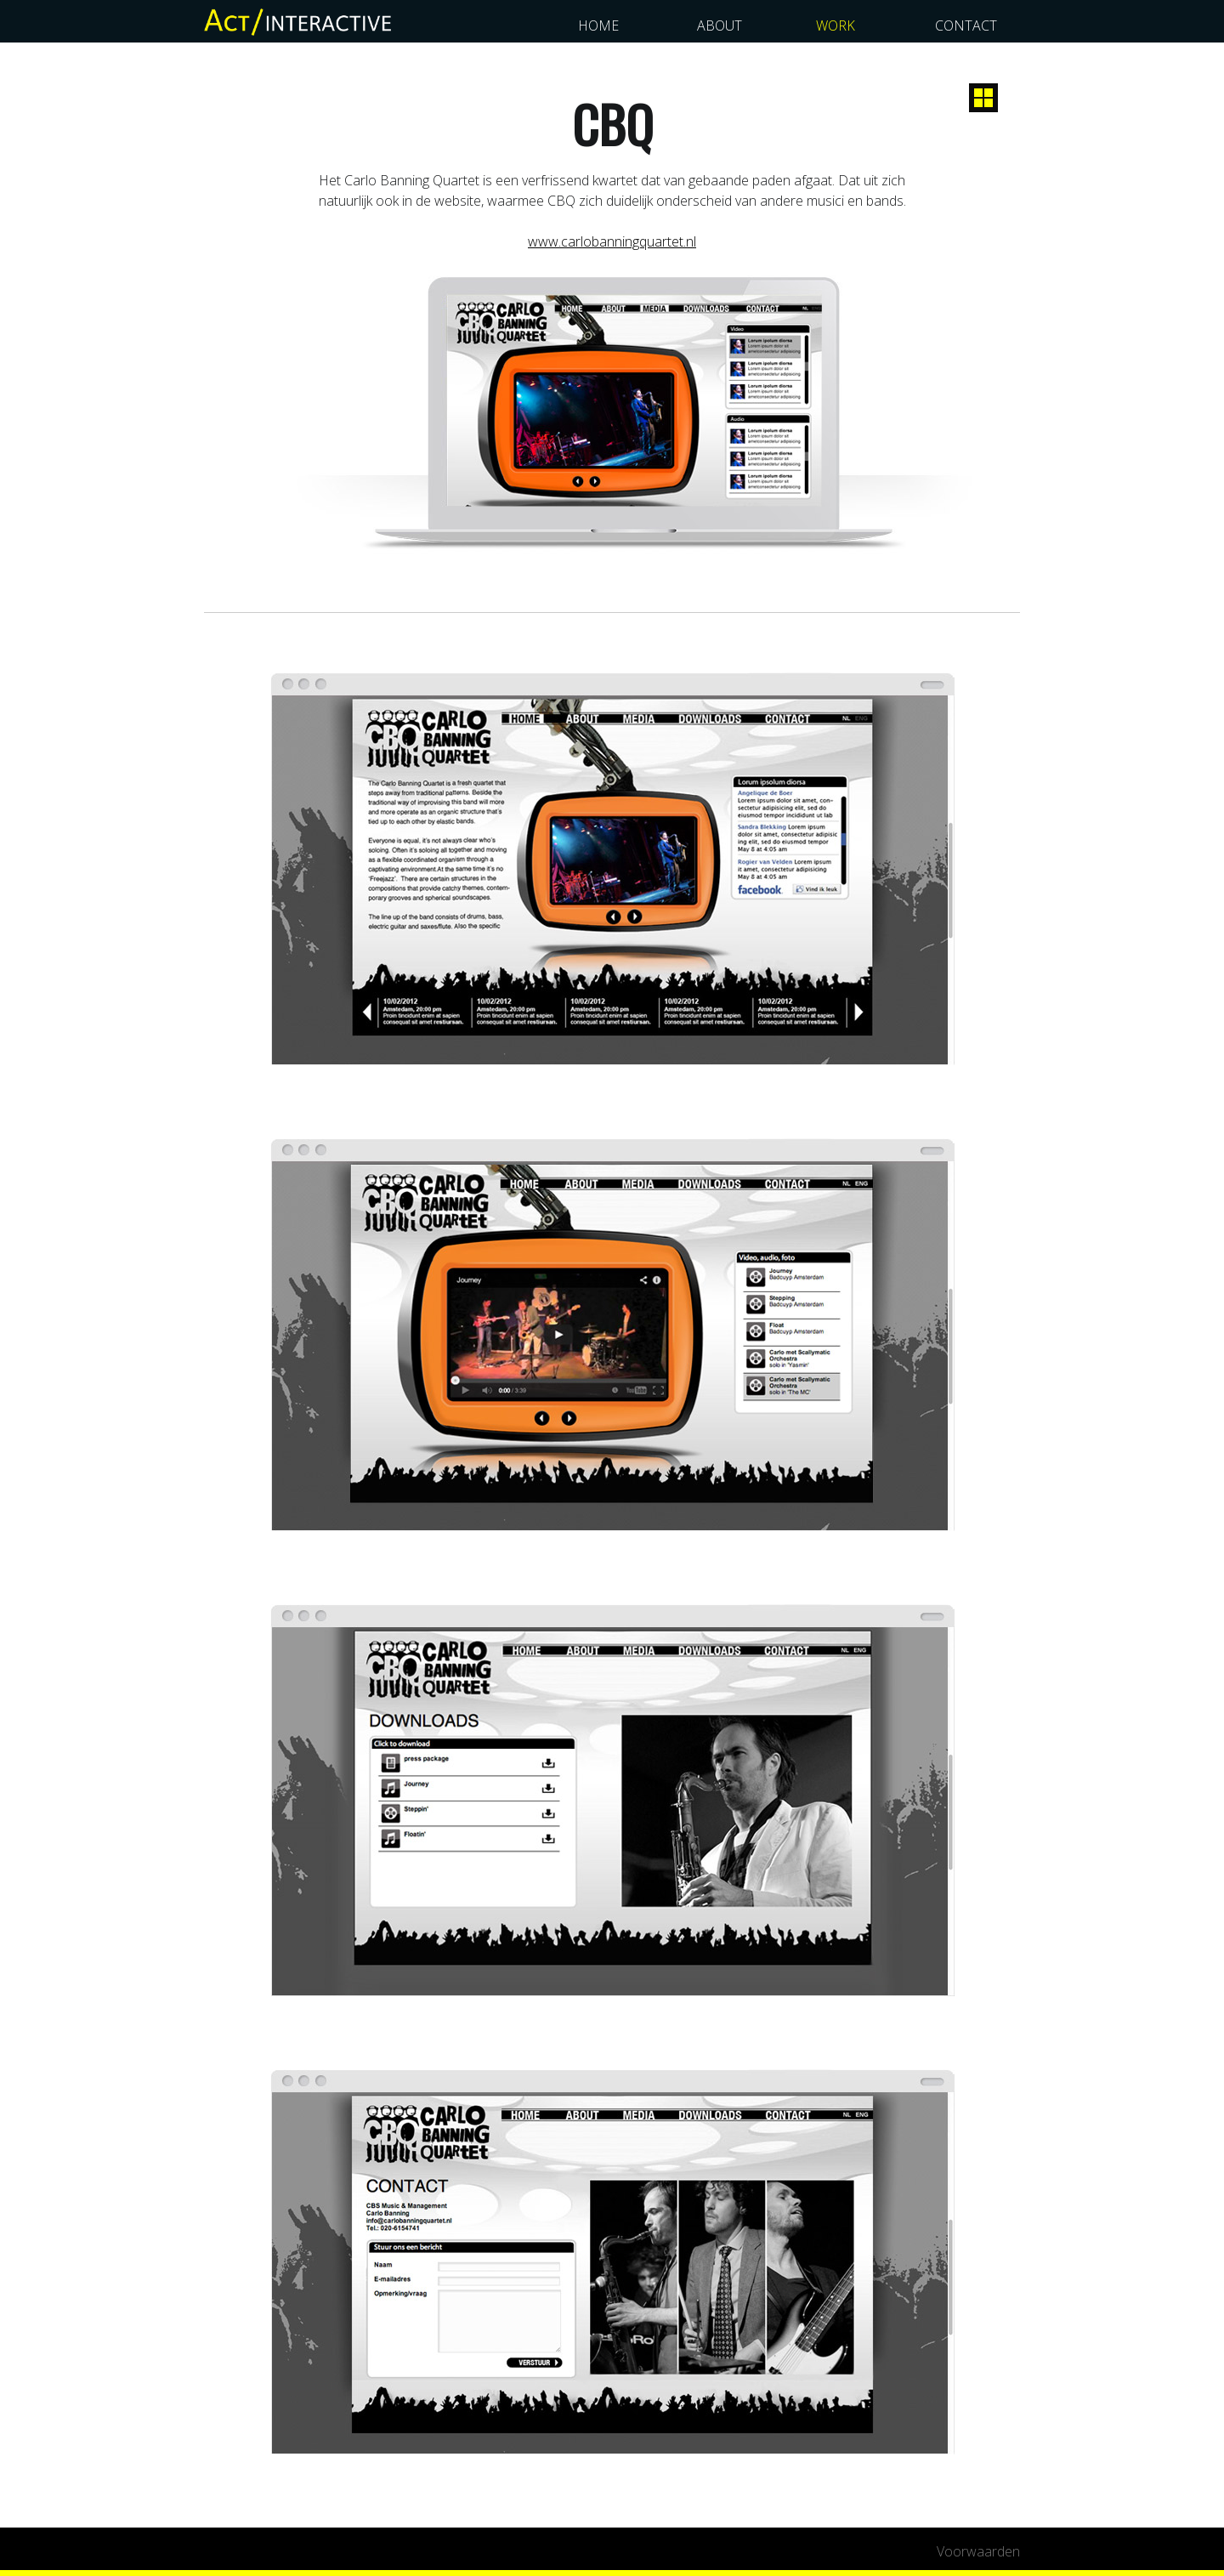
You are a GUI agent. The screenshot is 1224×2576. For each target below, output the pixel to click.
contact (966, 25)
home (598, 25)
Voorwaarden (978, 2551)
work (835, 25)
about (719, 25)
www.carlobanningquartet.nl (612, 241)
